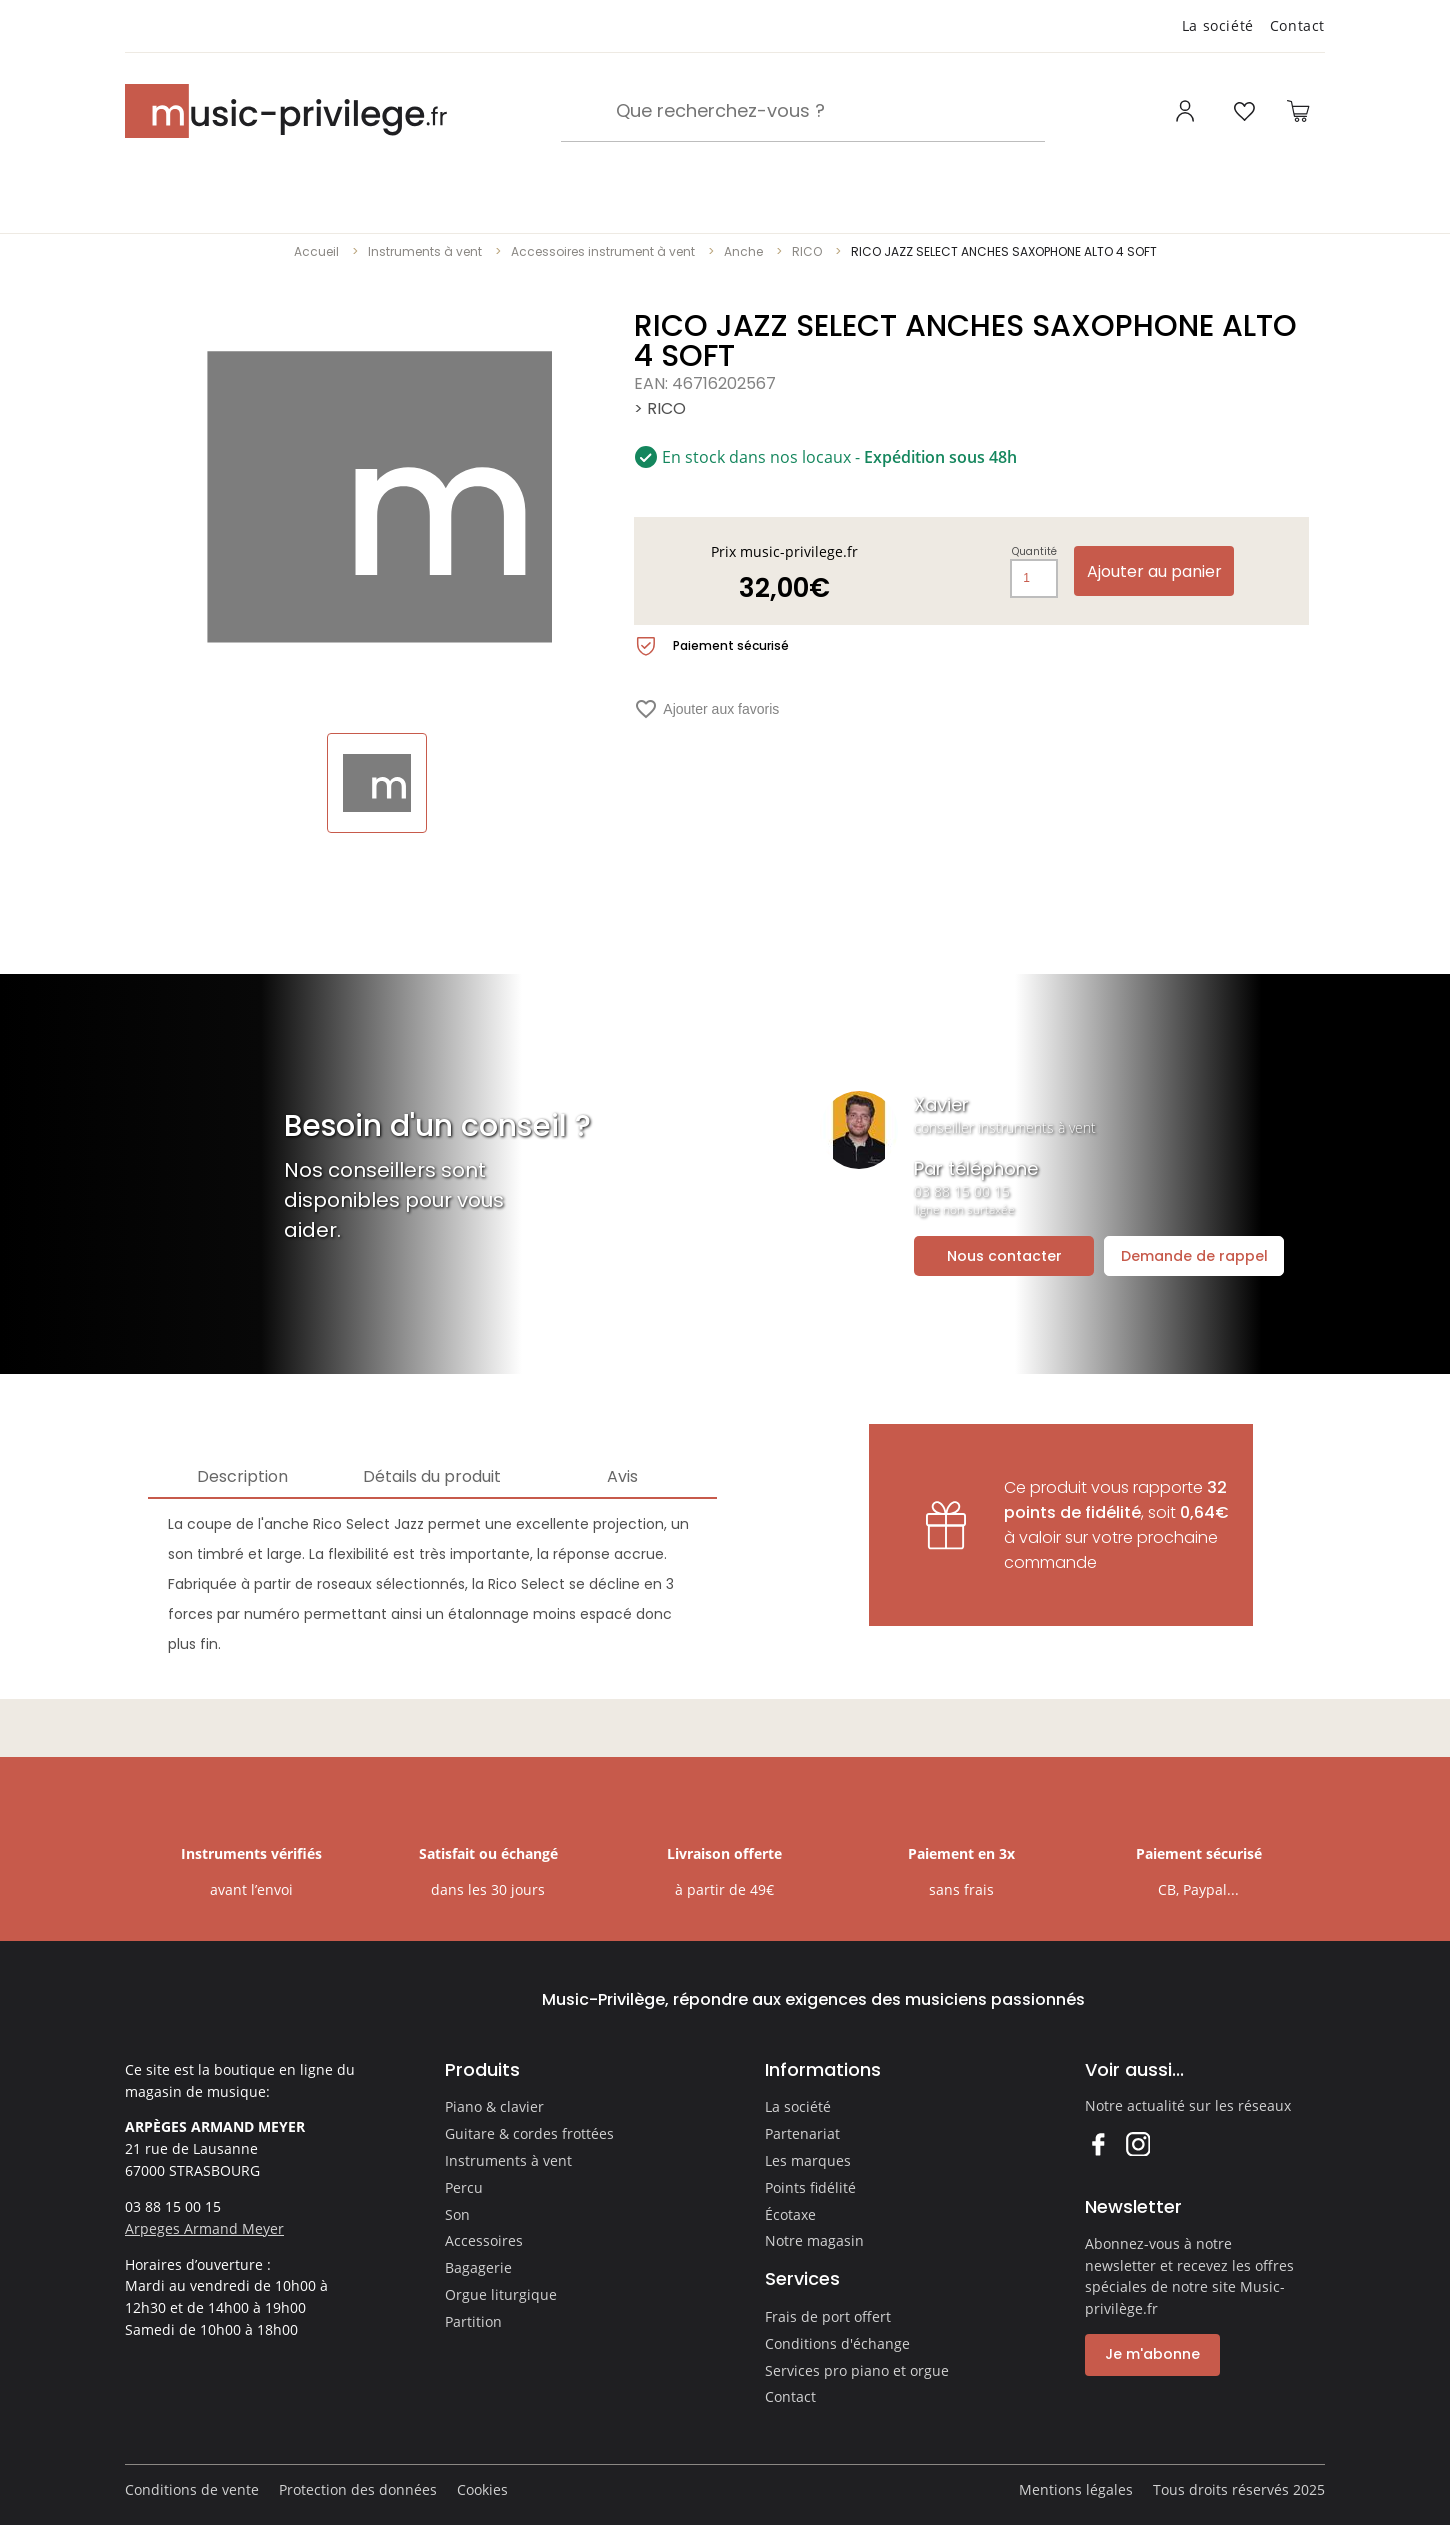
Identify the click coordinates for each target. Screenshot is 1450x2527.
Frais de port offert (828, 2316)
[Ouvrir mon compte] (1187, 111)
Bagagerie (478, 2267)
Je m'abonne (1152, 2354)
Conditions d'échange (837, 2343)
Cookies (482, 2489)
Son (457, 2214)
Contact (1297, 25)
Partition (473, 2321)
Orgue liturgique (501, 2294)
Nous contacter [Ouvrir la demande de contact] (1004, 1256)
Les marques (808, 2160)
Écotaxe (790, 2214)
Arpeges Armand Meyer (204, 2228)
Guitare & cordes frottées (529, 2133)
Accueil (316, 251)
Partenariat (802, 2133)
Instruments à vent (425, 251)
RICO (807, 251)
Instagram (1137, 2143)
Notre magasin (814, 2240)
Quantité (1034, 552)
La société (1218, 25)
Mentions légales (1076, 2489)
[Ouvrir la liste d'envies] (1244, 111)
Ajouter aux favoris (706, 709)
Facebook (1097, 2143)
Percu (464, 2187)
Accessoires (484, 2240)
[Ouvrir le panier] (1298, 111)
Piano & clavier (494, 2106)
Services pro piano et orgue (857, 2370)
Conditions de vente (192, 2489)
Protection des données (358, 2489)
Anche (743, 251)
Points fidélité (810, 2187)
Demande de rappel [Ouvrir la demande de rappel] (1194, 1256)
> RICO (660, 408)
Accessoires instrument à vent (603, 251)
